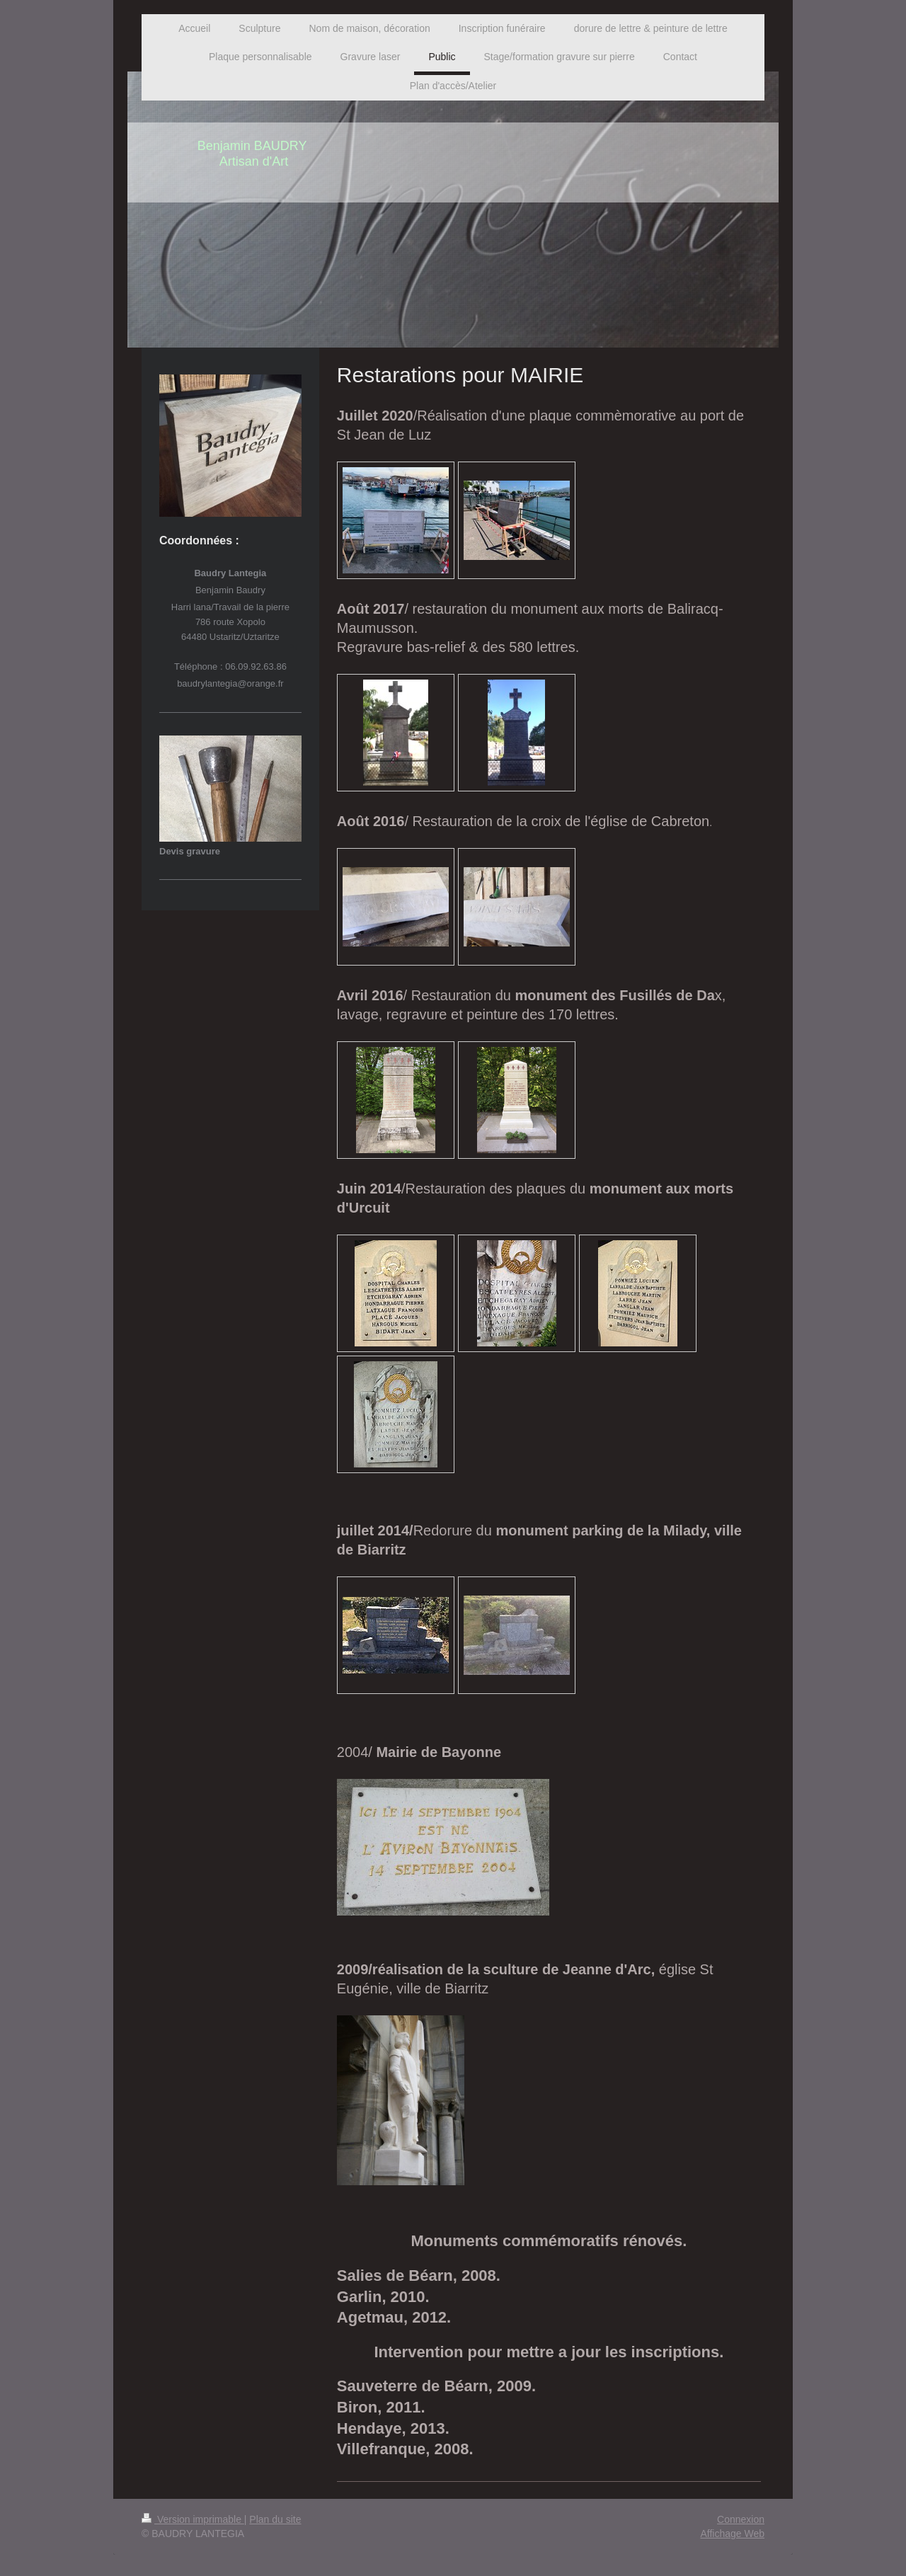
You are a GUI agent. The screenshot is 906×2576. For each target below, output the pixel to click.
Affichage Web (732, 2533)
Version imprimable (193, 2519)
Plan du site (275, 2519)
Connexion (740, 2519)
